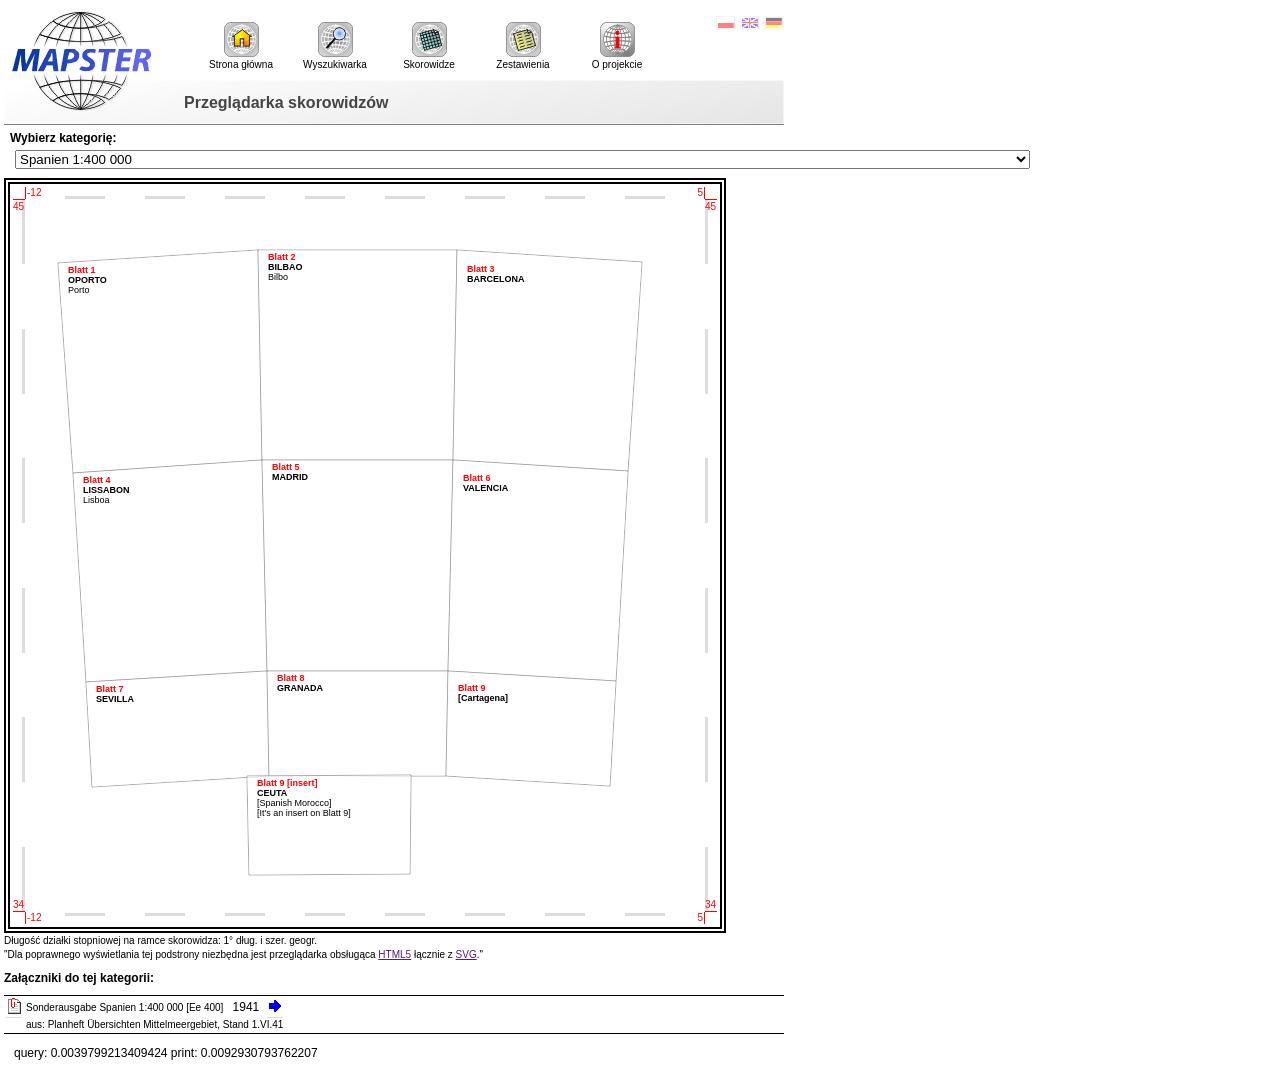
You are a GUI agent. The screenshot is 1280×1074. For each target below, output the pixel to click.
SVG (466, 954)
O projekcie (617, 46)
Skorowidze (429, 46)
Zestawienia (522, 46)
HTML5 (394, 954)
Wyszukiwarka (335, 46)
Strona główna (241, 46)
